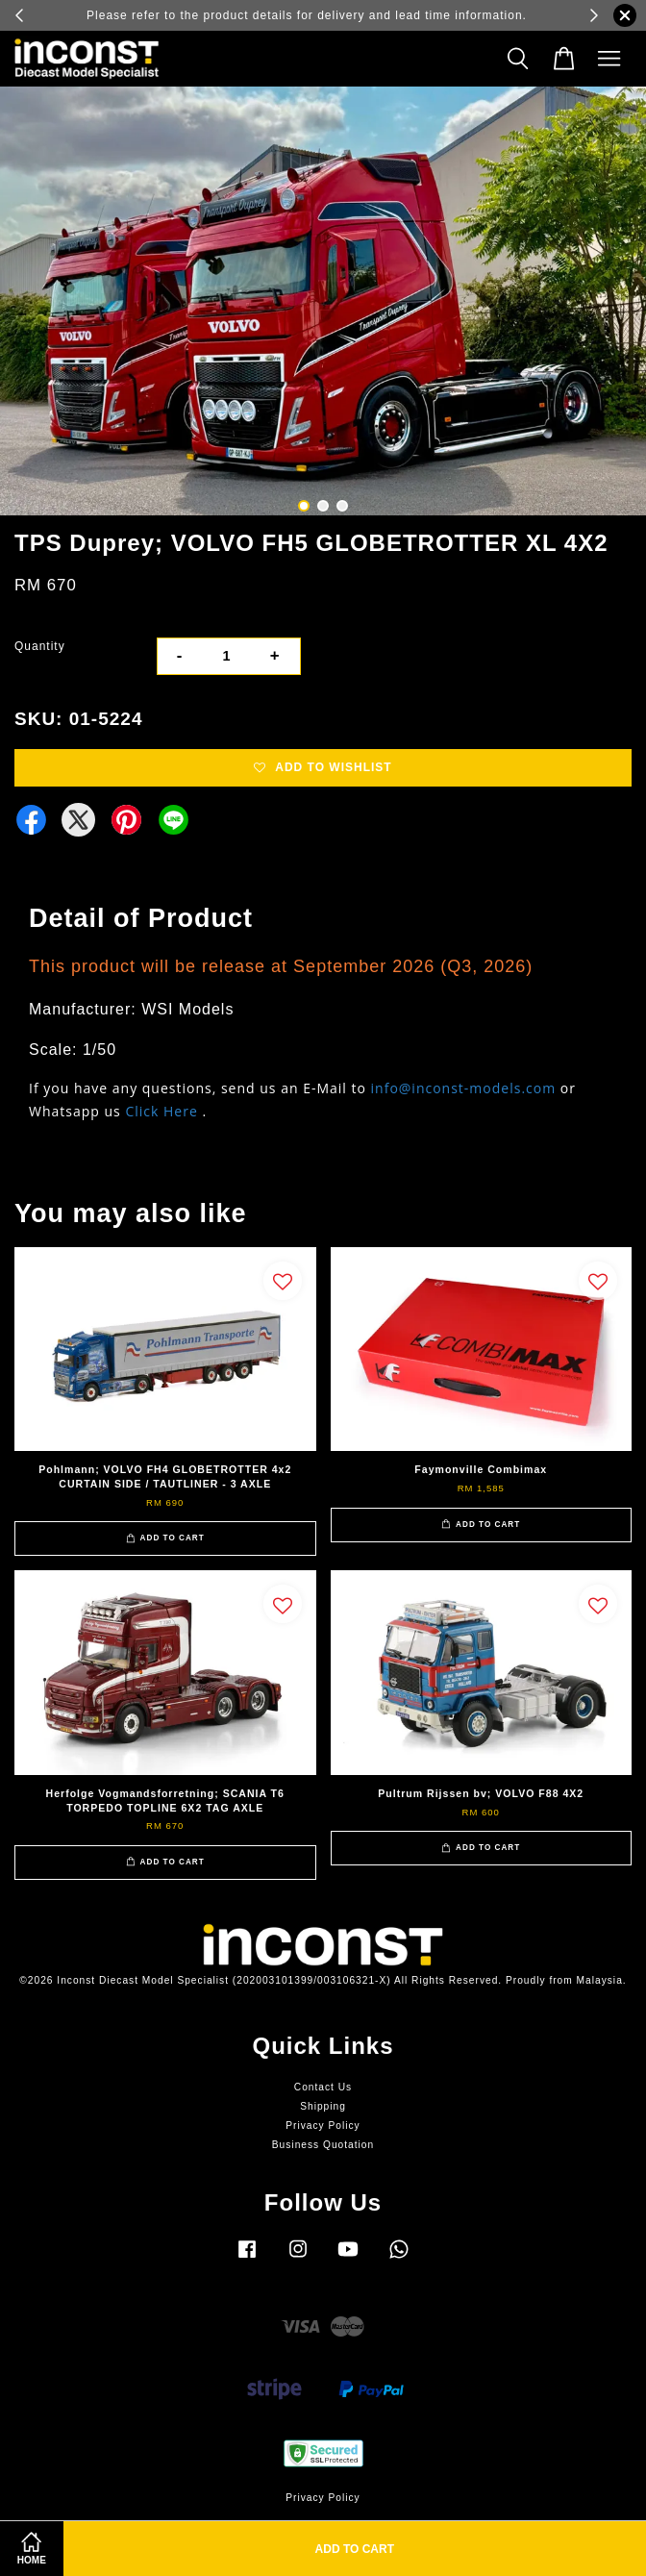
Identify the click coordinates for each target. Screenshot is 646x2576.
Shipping (323, 2106)
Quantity (39, 646)
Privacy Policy (323, 2125)
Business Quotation (323, 2144)
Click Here (161, 1111)
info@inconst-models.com (464, 1088)
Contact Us (323, 2087)
